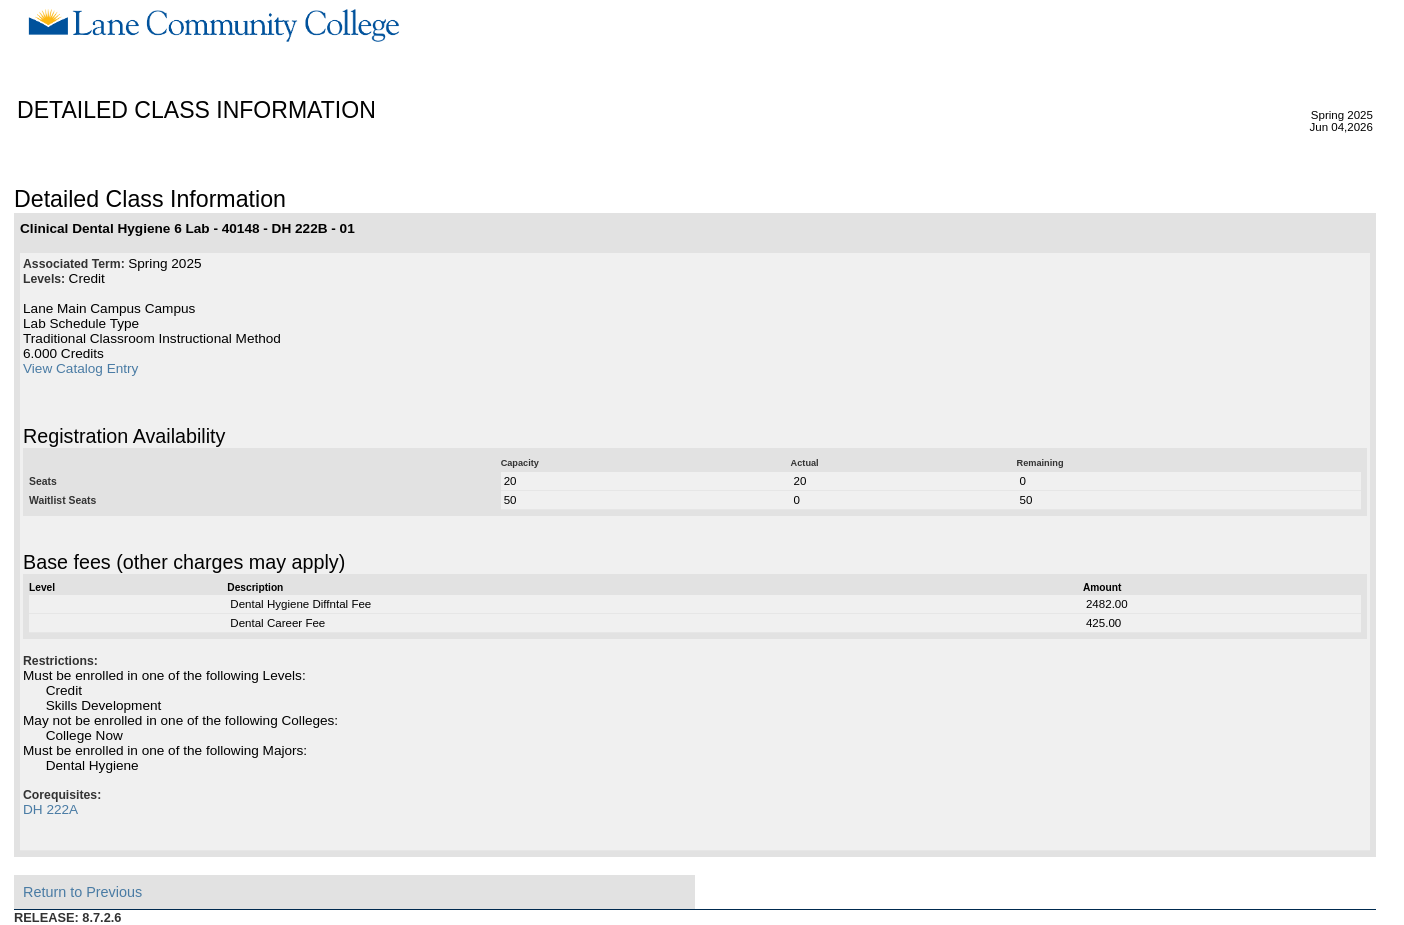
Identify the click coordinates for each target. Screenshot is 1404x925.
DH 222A (50, 809)
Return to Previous (82, 892)
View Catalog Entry (80, 368)
